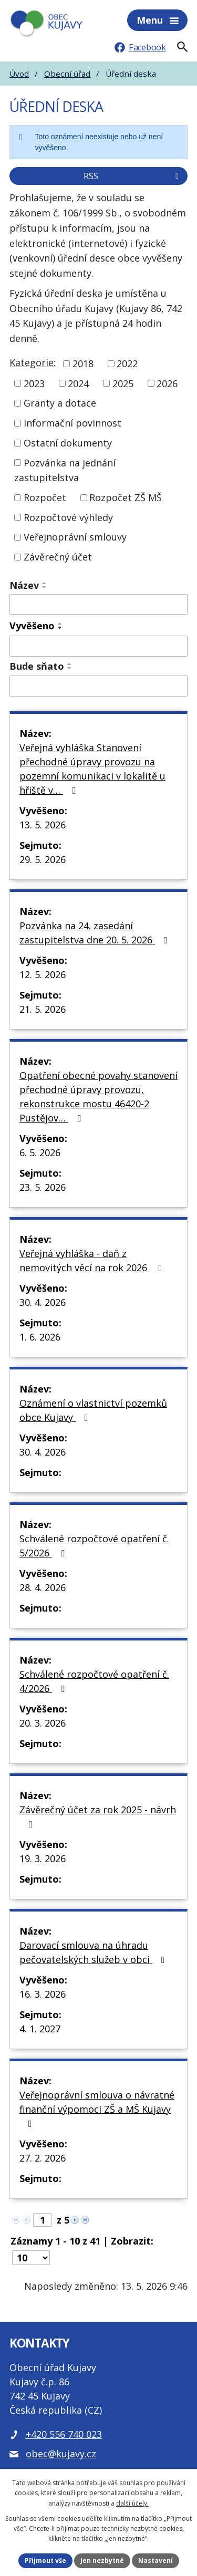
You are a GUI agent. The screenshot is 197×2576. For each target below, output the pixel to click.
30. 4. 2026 (42, 1302)
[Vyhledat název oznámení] (98, 604)
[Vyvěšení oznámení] (98, 646)
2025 (122, 383)
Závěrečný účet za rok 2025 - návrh (97, 1816)
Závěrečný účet (58, 556)
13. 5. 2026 (42, 824)
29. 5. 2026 (42, 859)
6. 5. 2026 (39, 1152)
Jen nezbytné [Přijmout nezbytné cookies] (102, 2560)
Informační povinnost (72, 423)
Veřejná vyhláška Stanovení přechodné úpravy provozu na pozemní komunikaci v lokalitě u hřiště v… (92, 768)
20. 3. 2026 (42, 1723)
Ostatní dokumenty (68, 443)
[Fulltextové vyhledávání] (182, 46)
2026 (167, 383)
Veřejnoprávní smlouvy (75, 537)
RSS (133, 176)
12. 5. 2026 (42, 974)
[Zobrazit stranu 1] (42, 2220)
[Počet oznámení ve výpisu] (31, 2257)
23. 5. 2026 (42, 1187)
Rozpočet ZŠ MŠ (125, 497)
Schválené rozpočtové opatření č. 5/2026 (94, 1545)
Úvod (19, 73)
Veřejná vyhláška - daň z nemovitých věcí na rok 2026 (93, 1260)
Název (24, 585)
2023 (34, 383)
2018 (83, 363)
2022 (127, 363)
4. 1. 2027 (39, 2028)
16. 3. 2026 (42, 1994)
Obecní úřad (67, 73)
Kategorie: (32, 362)
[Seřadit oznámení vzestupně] (44, 583)
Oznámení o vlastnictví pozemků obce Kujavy (93, 1410)
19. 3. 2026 (42, 1858)
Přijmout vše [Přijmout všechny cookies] (45, 2560)
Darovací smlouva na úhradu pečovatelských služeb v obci (94, 1952)
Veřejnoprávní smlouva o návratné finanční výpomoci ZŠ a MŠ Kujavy (96, 2108)
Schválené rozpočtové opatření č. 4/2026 (94, 1681)
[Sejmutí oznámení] (98, 686)
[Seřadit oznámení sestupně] (44, 587)
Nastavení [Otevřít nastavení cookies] (155, 2560)
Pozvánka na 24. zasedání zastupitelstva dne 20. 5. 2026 (95, 932)
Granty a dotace (60, 403)
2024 (78, 383)
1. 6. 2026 (39, 1337)
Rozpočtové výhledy (68, 517)
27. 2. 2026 (42, 2158)
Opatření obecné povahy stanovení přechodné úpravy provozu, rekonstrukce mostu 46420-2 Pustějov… (98, 1096)
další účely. (132, 2503)
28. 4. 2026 (42, 1587)
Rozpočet (45, 497)
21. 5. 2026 (42, 1009)
